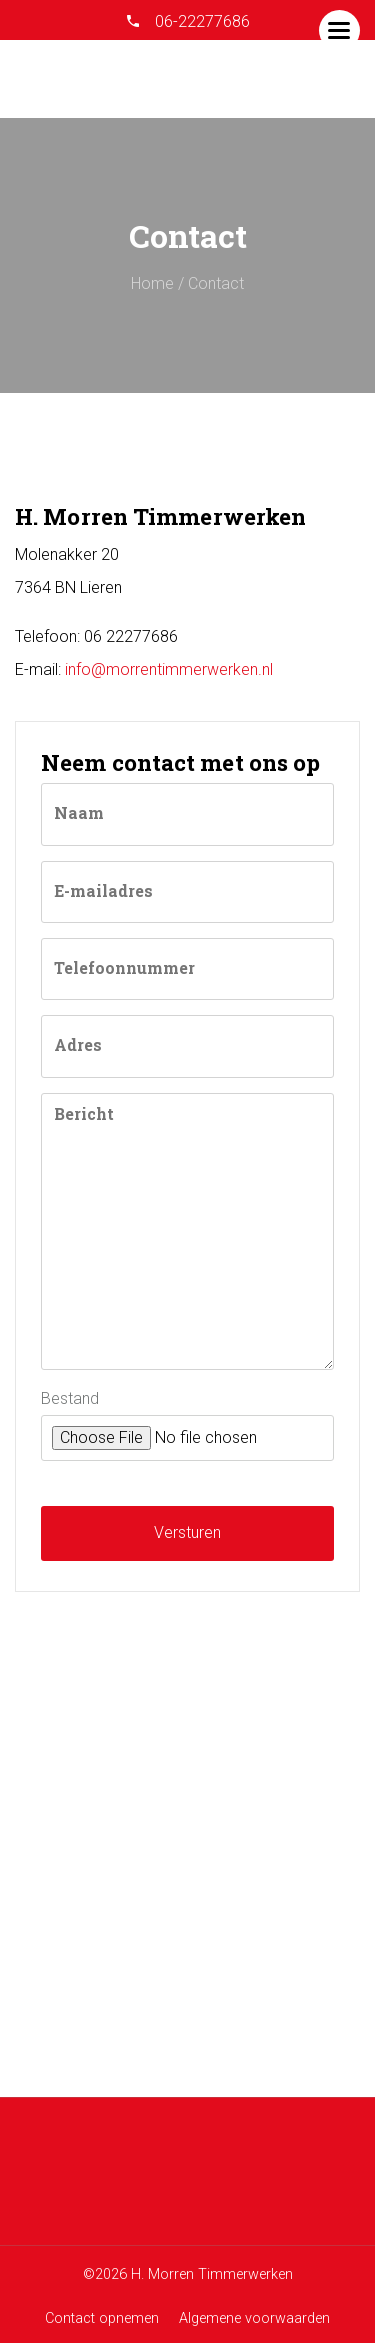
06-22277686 (200, 21)
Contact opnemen (102, 2318)
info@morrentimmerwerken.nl (169, 669)
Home (152, 283)
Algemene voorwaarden (254, 2318)
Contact (216, 283)
